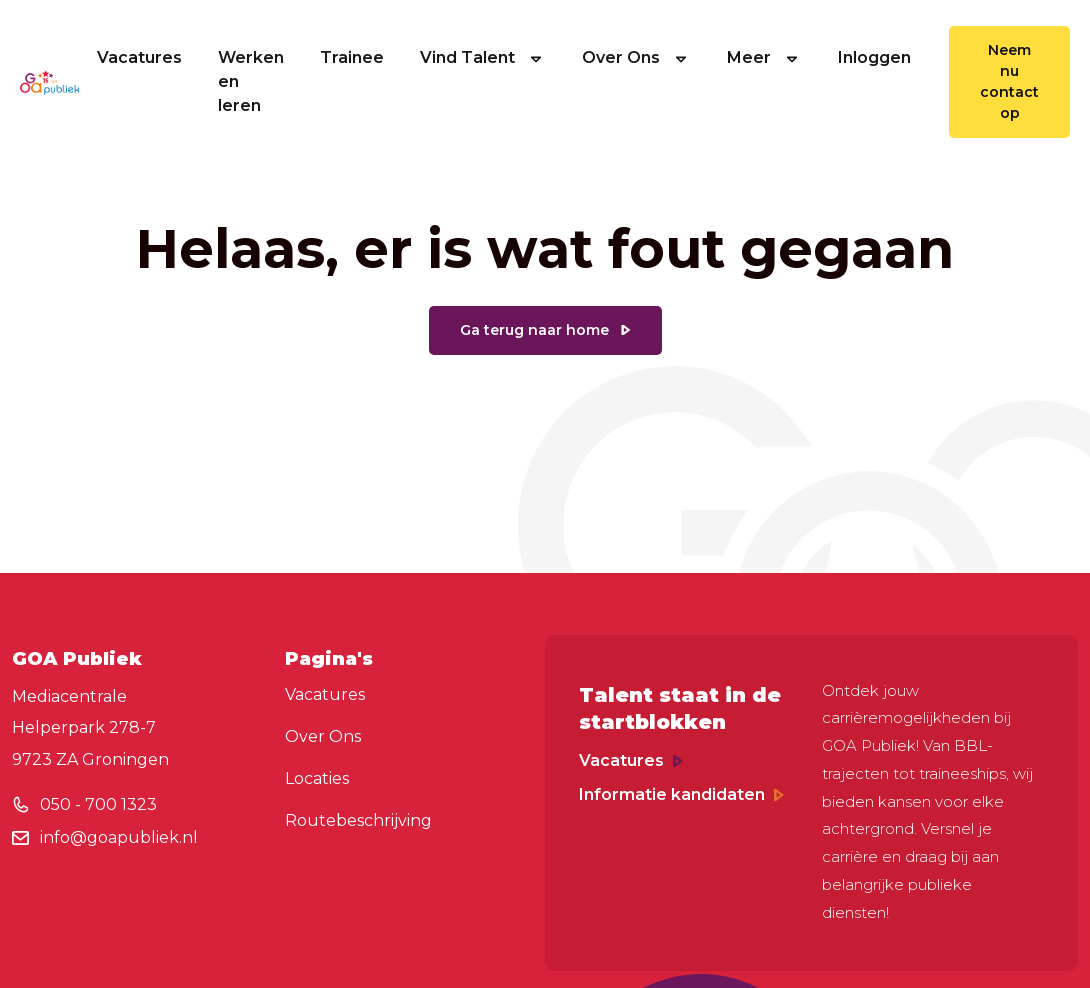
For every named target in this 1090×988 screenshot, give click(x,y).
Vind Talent (483, 57)
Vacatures (139, 57)
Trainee (352, 57)
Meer (764, 57)
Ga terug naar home (534, 330)
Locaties (317, 778)
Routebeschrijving (358, 820)
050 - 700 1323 (98, 804)
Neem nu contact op (1009, 81)
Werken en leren (251, 81)
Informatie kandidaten (681, 794)
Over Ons (636, 57)
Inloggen (874, 57)
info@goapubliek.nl (119, 837)
